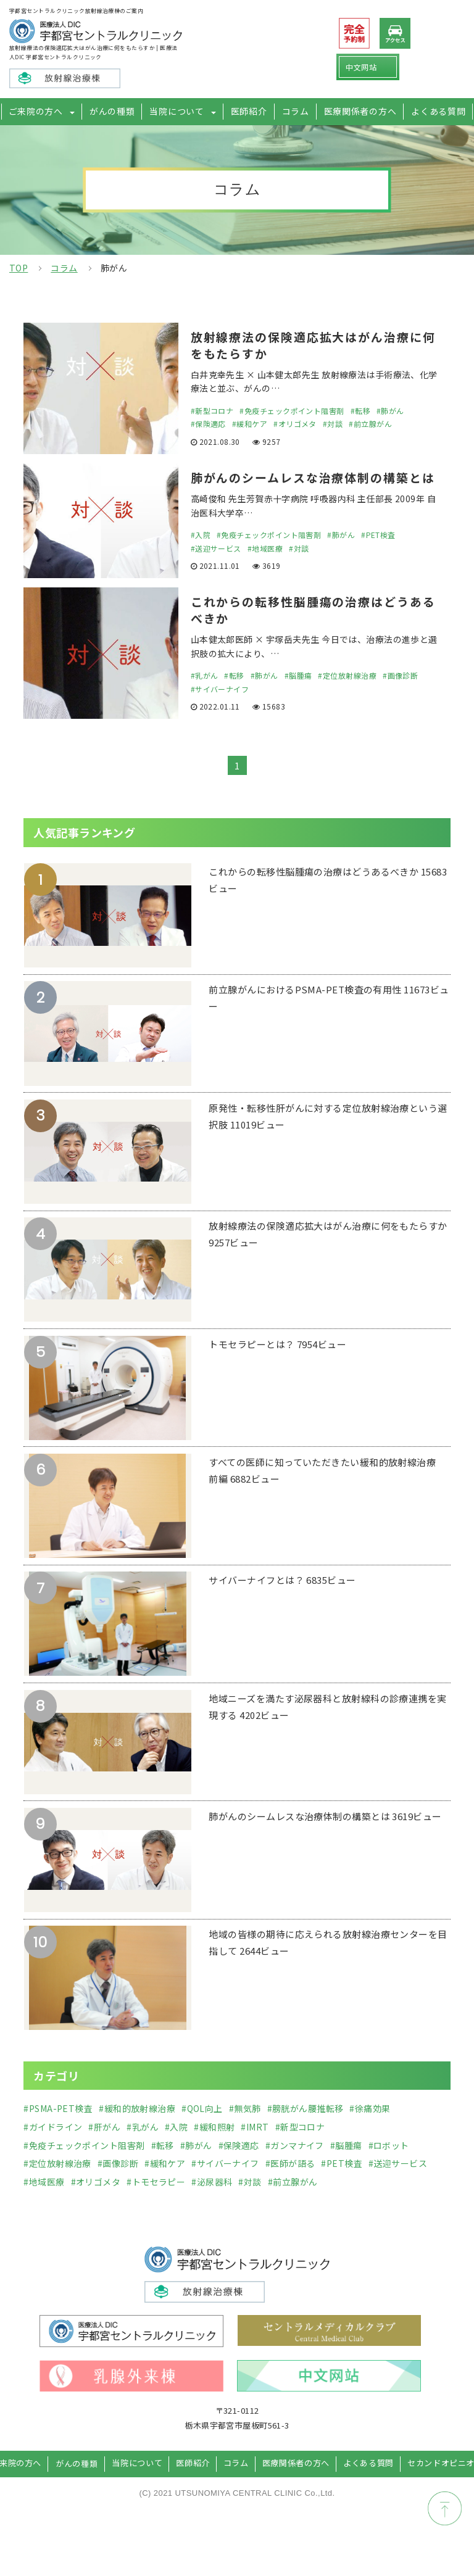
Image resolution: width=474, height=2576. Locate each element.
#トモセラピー (156, 2203)
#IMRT (254, 2148)
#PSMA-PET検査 (58, 2130)
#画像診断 (400, 697)
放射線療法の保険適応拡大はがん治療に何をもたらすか (313, 345)
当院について (180, 111)
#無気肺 (245, 2130)
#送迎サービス (216, 568)
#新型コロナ (212, 412)
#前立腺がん (370, 425)
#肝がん (104, 2148)
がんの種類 (119, 111)
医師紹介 (248, 111)
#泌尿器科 (211, 2203)
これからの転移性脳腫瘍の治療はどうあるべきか (313, 630)
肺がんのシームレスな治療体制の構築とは (312, 488)
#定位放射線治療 (347, 697)
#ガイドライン (52, 2148)
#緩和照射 (214, 2148)
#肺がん (390, 412)
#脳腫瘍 (298, 697)
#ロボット (388, 2167)
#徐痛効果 (369, 2130)
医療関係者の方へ (354, 111)
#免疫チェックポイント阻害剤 (291, 412)
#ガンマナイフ (294, 2167)
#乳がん (204, 697)
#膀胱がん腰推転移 (305, 2130)
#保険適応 (208, 425)
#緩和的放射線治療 (137, 2130)
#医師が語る (290, 2185)
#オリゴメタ (295, 425)
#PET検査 (378, 554)
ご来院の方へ (46, 111)
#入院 (200, 554)
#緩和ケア (249, 425)
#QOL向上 (202, 2130)
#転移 (360, 412)
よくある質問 (427, 111)
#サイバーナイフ (220, 710)
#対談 (333, 425)
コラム (293, 111)
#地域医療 (265, 568)
